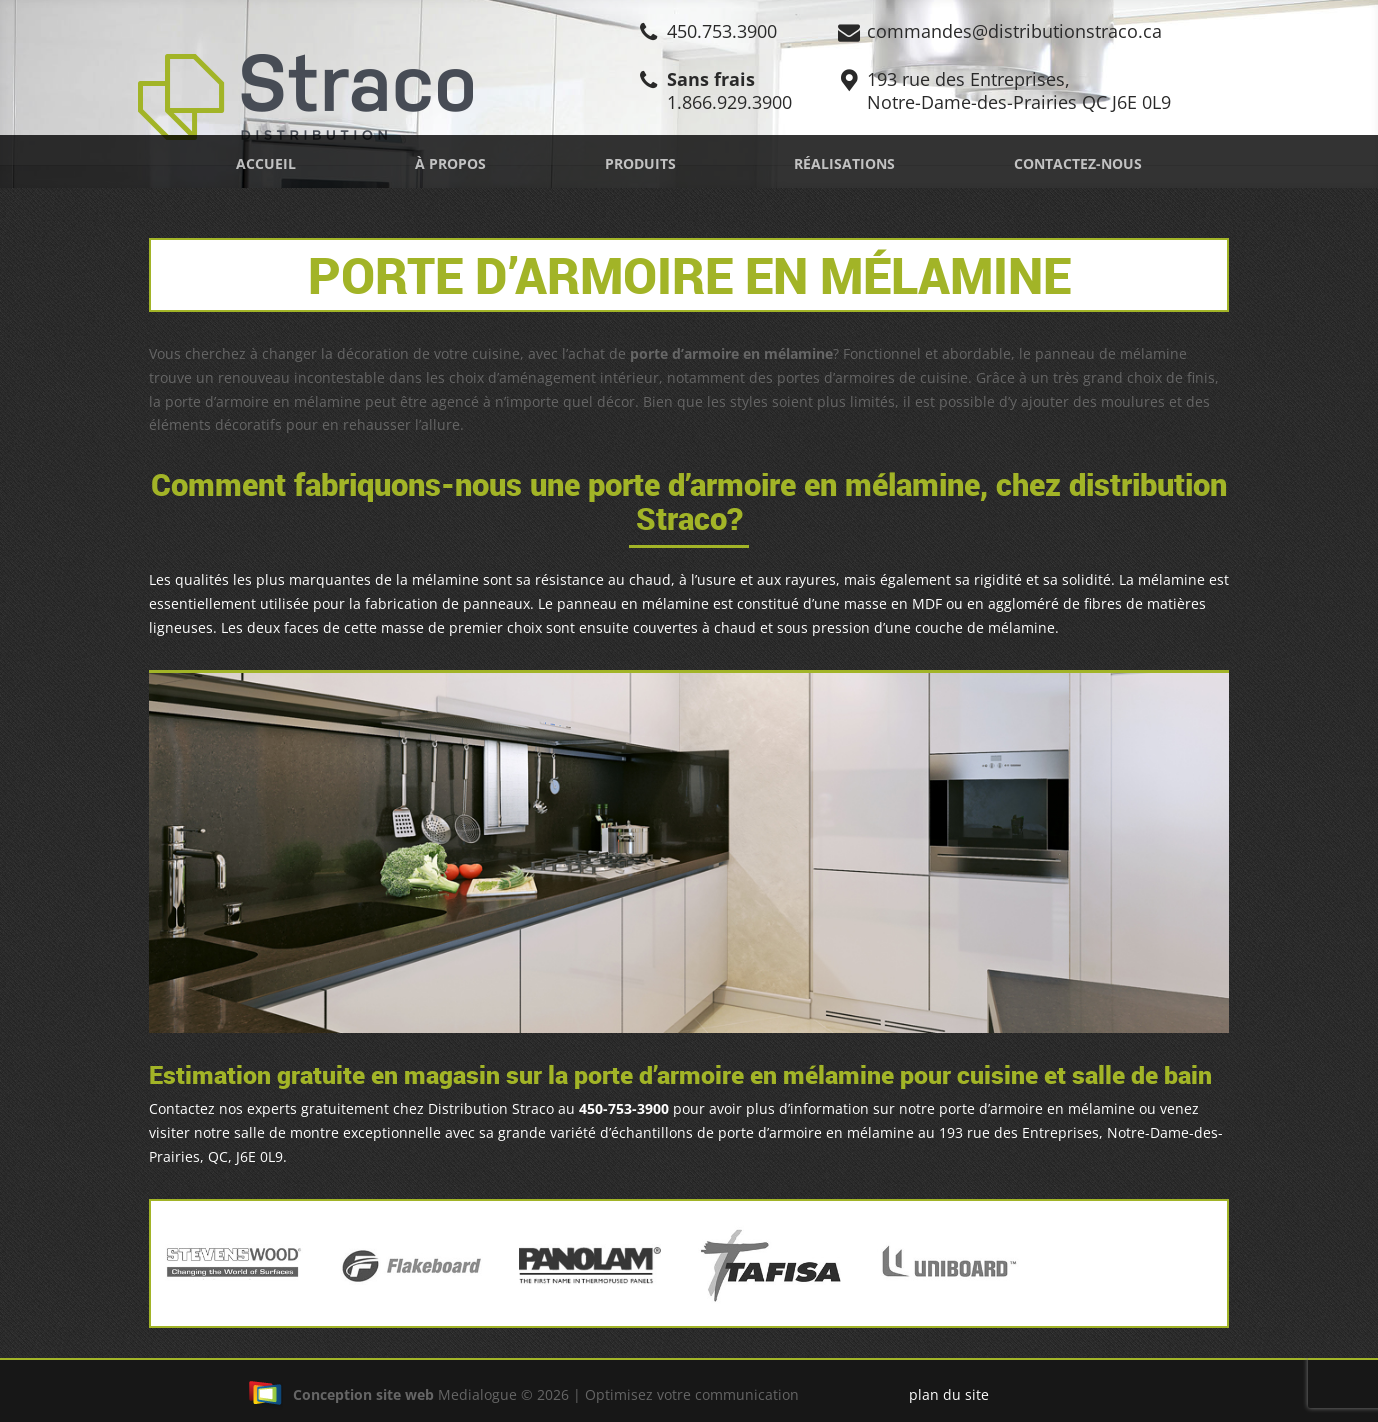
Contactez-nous (1078, 163)
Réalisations (844, 163)
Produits (640, 163)
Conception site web (341, 1394)
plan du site (949, 1394)
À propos (450, 163)
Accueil (266, 163)
